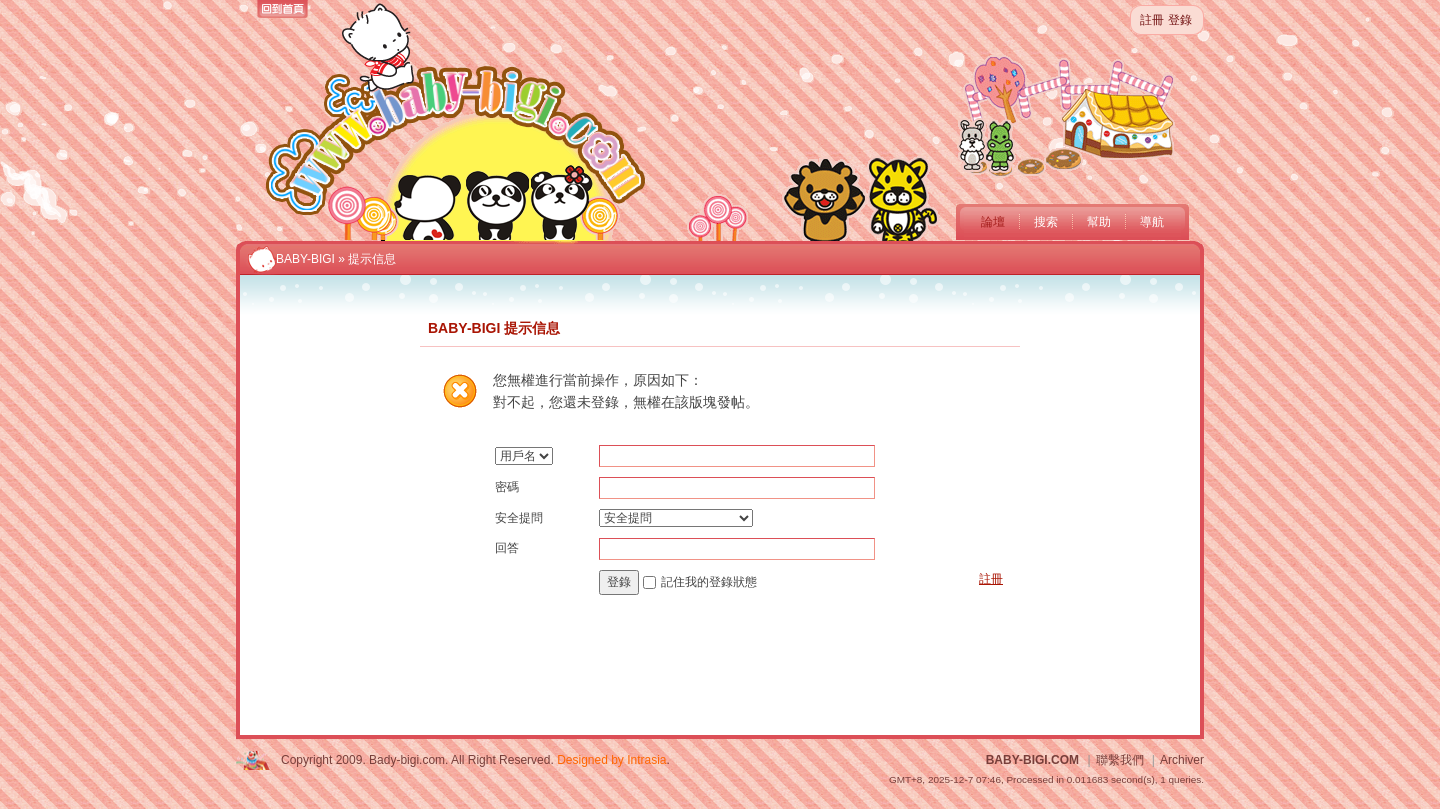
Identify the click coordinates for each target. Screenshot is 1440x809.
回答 (507, 548)
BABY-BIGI (305, 259)
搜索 (1046, 222)
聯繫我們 (1120, 760)
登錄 (1180, 20)
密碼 (507, 487)
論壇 (993, 222)
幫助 (1099, 222)
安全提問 (519, 518)
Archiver (1182, 760)
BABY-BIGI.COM (1032, 760)
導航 (1152, 222)
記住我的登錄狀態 (709, 582)
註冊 (1152, 20)
